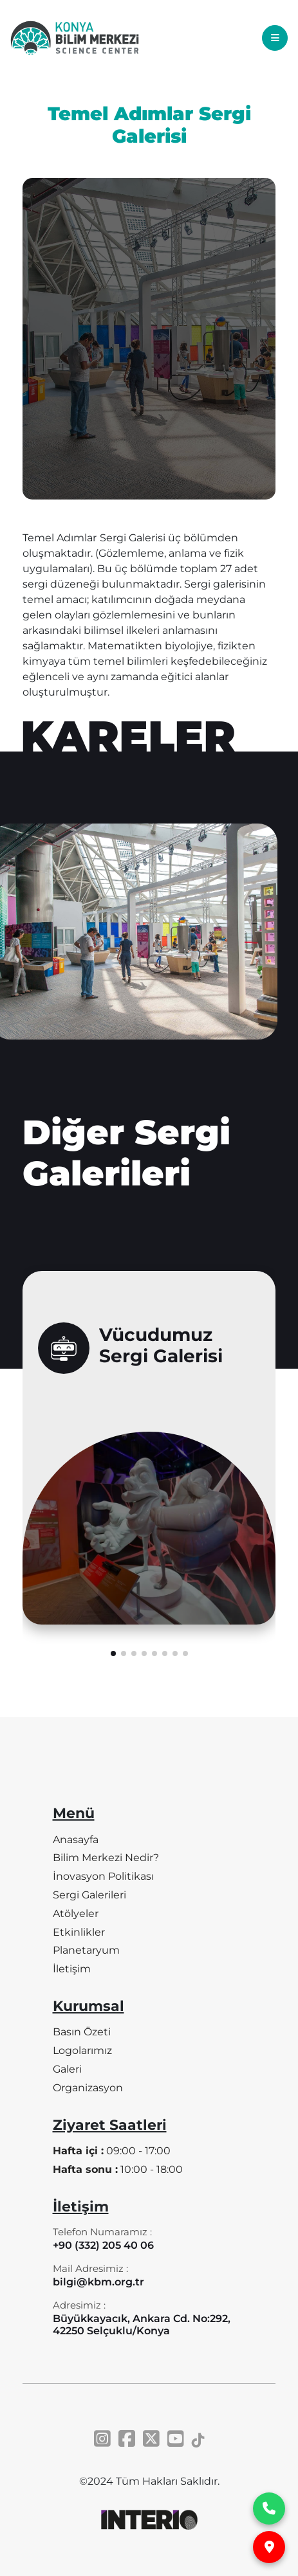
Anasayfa (75, 1839)
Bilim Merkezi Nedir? (106, 1857)
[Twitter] (151, 2438)
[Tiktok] (198, 2438)
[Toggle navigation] (275, 38)
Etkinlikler (79, 1932)
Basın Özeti (82, 2032)
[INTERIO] (149, 2520)
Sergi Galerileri (89, 1895)
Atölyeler (75, 1913)
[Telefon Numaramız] (103, 2240)
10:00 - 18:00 (118, 2169)
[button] (113, 1681)
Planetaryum (86, 1950)
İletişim (72, 1969)
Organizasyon (88, 2088)
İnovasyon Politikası (103, 1876)
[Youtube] (175, 2438)
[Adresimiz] (149, 2320)
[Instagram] (102, 2438)
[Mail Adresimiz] (98, 2277)
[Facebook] (126, 2438)
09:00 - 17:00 (112, 2151)
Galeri (67, 2069)
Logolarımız (82, 2050)
